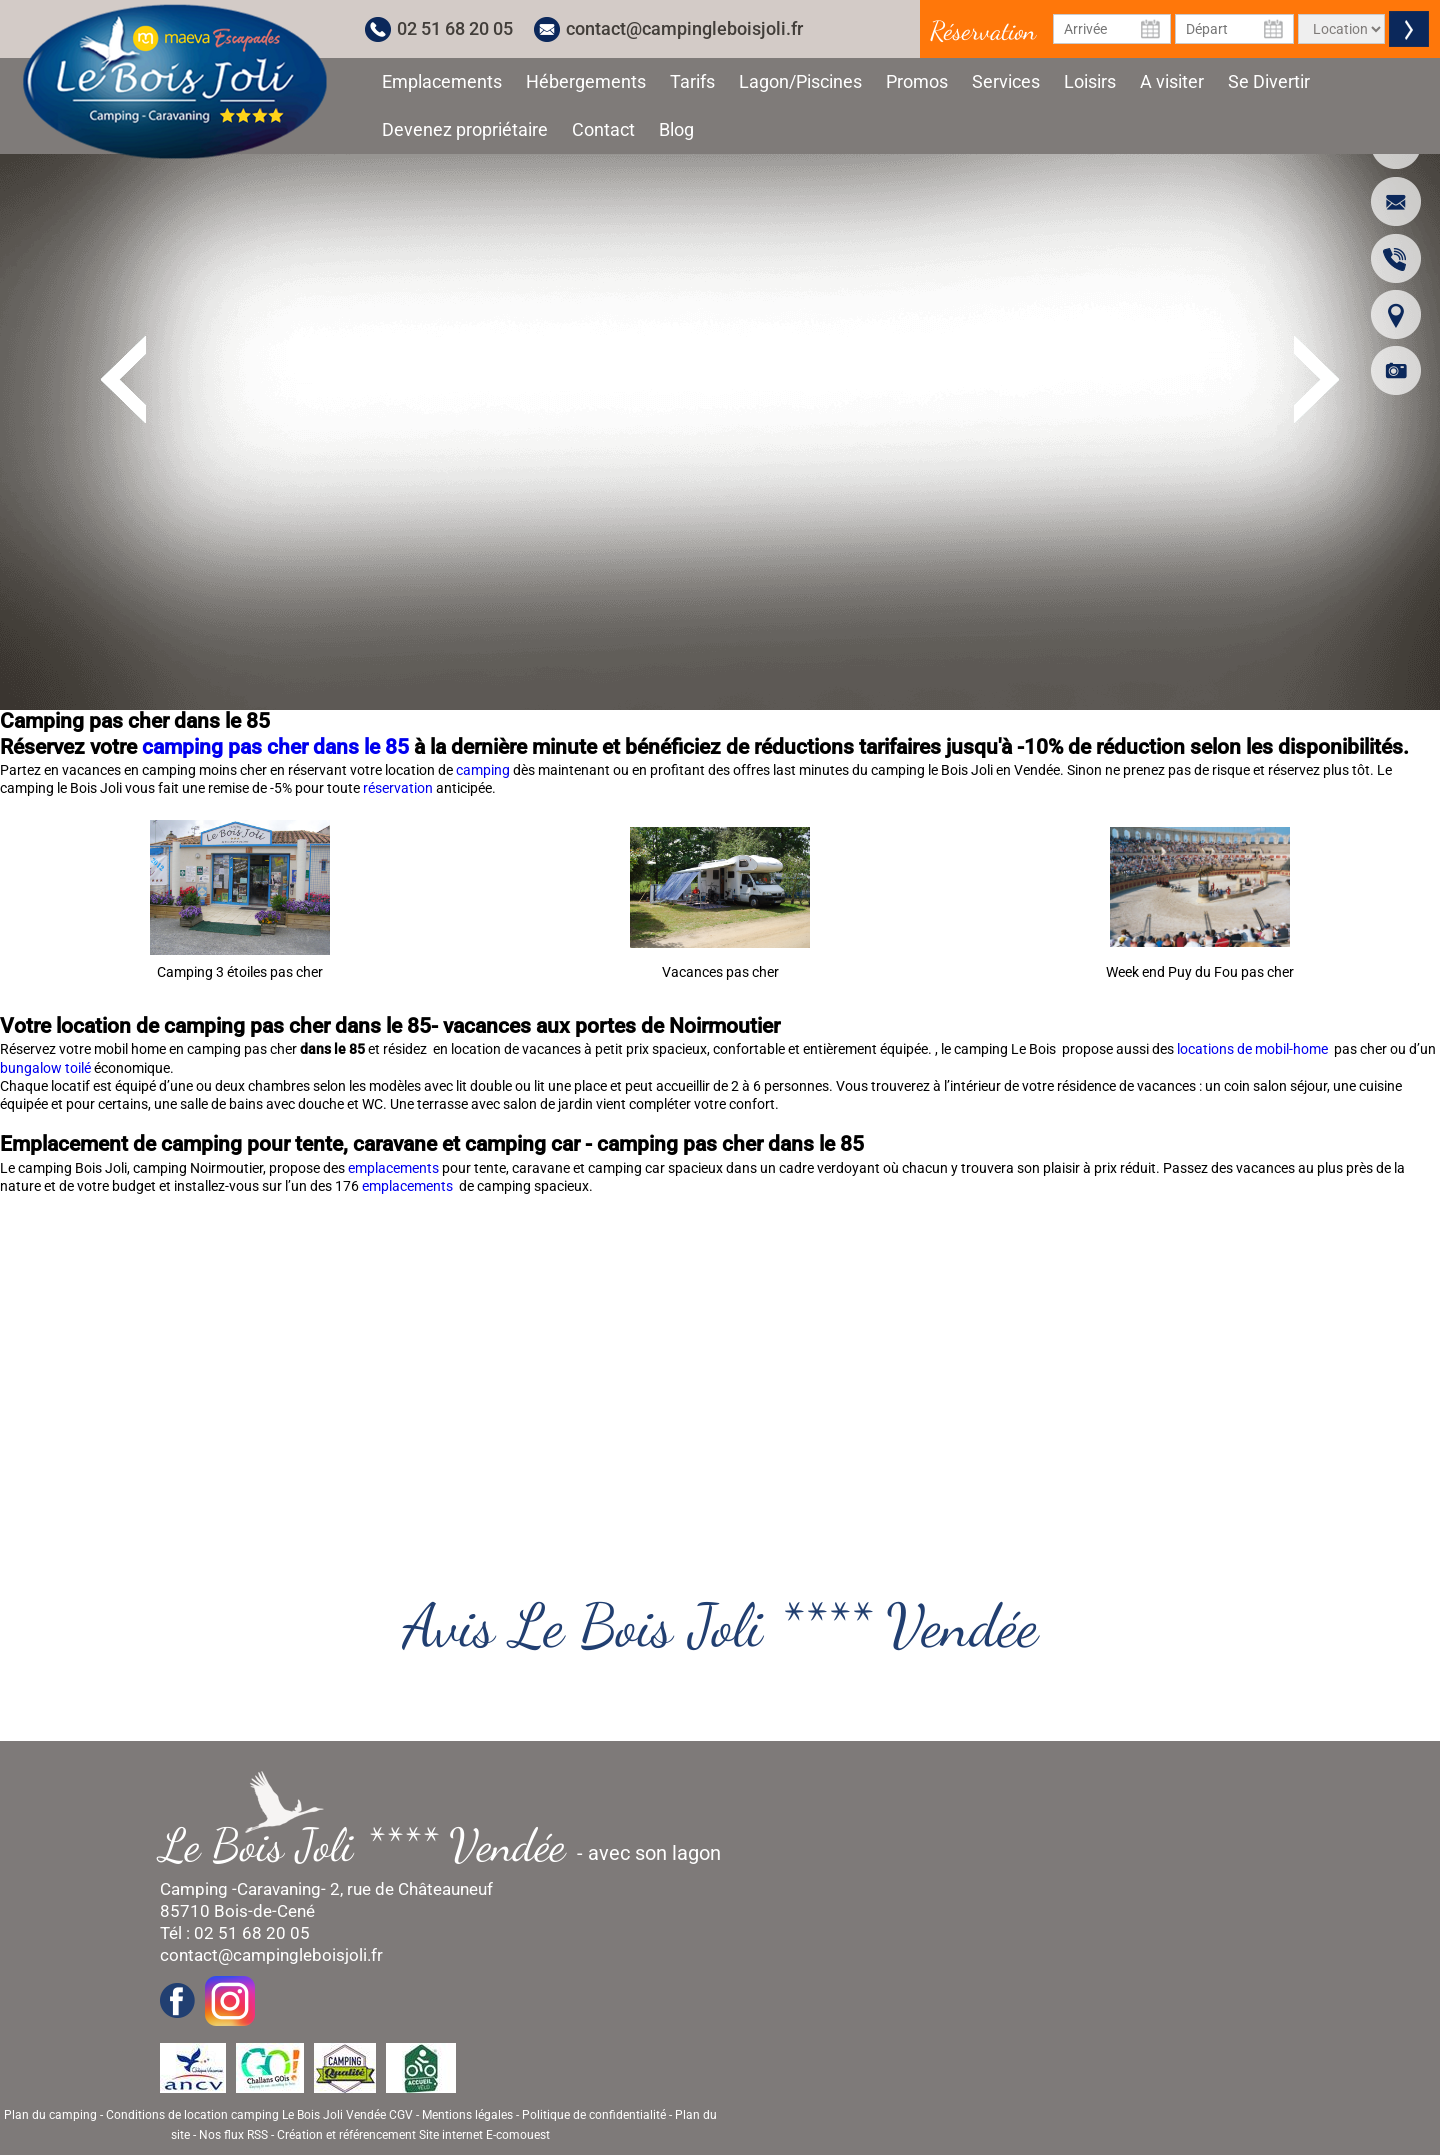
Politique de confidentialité (594, 2115)
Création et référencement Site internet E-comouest (413, 2135)
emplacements (395, 1168)
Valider (1409, 29)
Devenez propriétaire (465, 129)
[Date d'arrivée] (1112, 29)
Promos (917, 81)
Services (1006, 81)
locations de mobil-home (1254, 1049)
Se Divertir (1269, 81)
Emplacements (442, 81)
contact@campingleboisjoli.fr (684, 28)
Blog (676, 129)
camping (484, 770)
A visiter (1172, 81)
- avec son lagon (450, 1845)
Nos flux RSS (233, 2135)
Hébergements (586, 81)
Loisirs (1090, 81)
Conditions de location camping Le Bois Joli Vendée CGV (259, 2115)
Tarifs (692, 81)
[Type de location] (1341, 29)
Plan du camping (50, 2115)
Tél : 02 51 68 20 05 (235, 1933)
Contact (603, 129)
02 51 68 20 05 (455, 28)
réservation (399, 788)
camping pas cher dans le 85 (275, 747)
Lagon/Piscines (800, 81)
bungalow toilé (45, 1068)
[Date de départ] (1234, 29)
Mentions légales (467, 2115)
